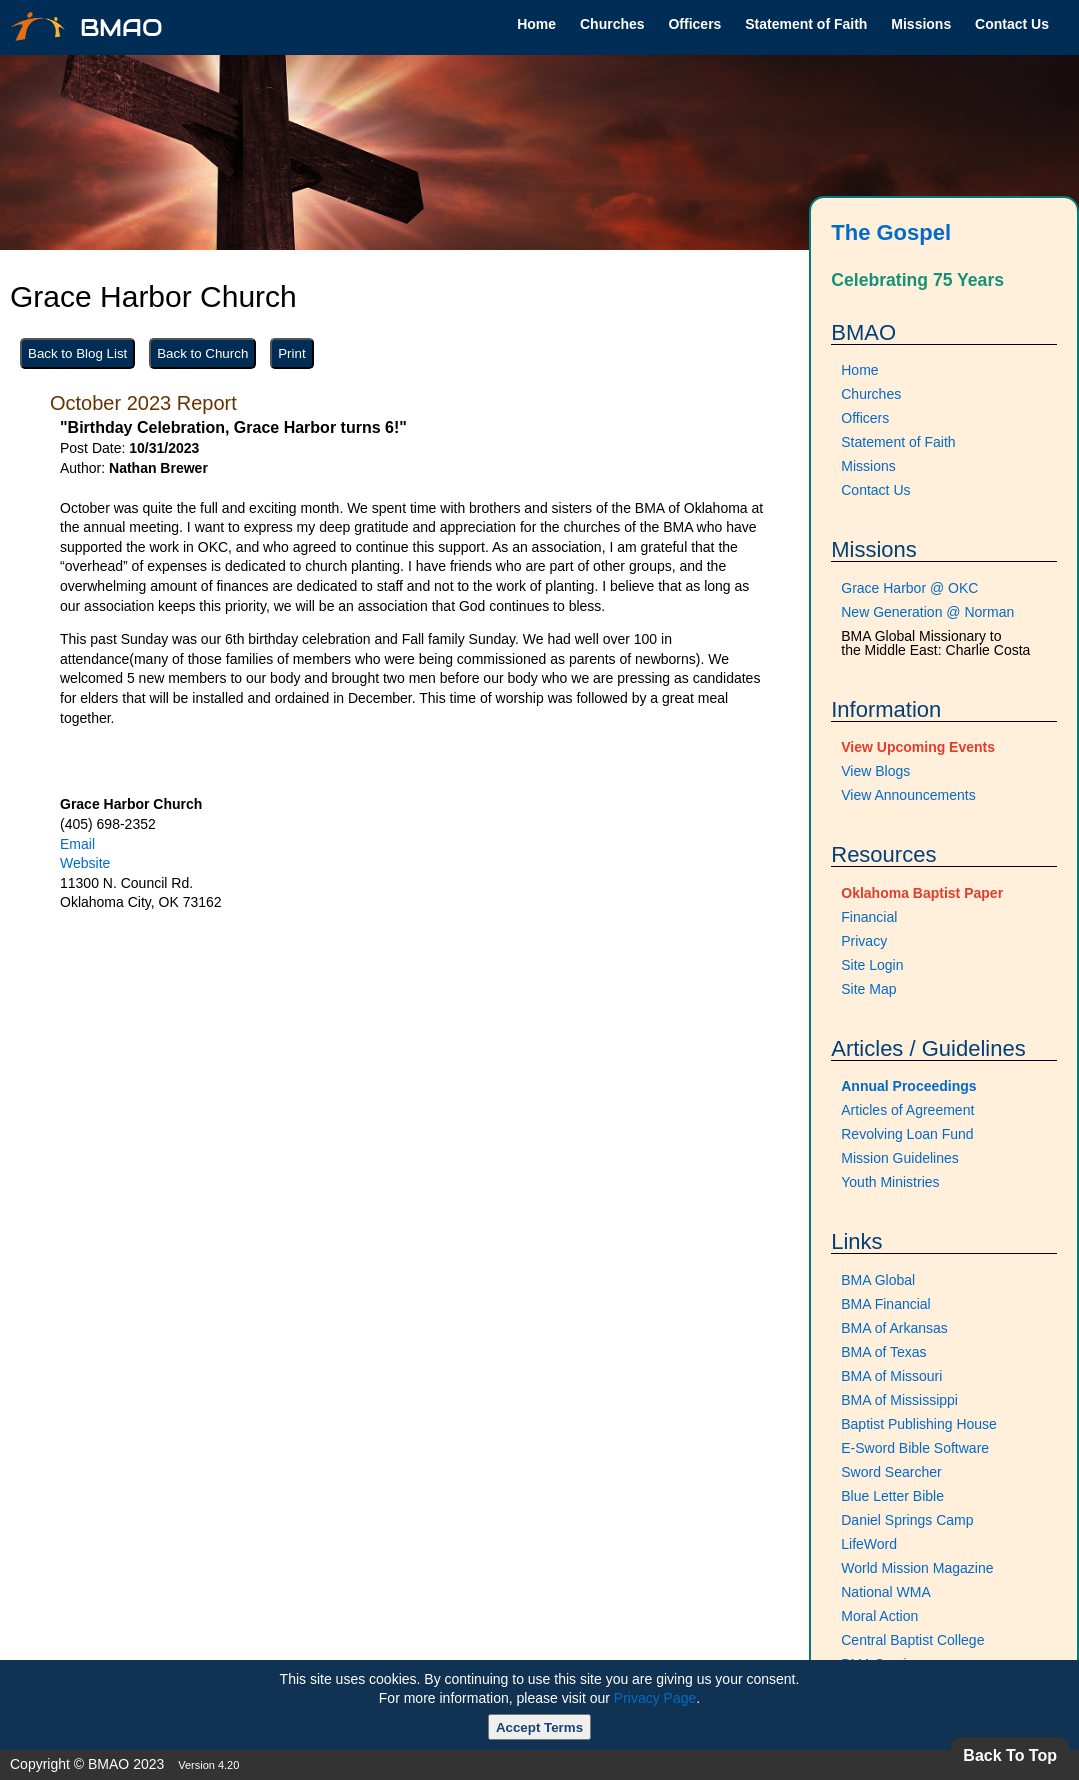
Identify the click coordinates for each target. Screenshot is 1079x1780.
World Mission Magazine (917, 1568)
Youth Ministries (890, 1182)
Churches (612, 24)
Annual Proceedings (908, 1086)
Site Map (868, 989)
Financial (869, 917)
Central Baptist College (912, 1640)
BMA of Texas (883, 1352)
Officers (694, 24)
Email (77, 844)
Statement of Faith (806, 24)
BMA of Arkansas (894, 1328)
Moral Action (879, 1616)
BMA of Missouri (891, 1376)
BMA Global (878, 1280)
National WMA (885, 1592)
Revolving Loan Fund (907, 1134)
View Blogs (875, 771)
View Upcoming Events (918, 747)
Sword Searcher (891, 1472)
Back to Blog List (77, 353)
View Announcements (908, 795)
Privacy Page (655, 1698)
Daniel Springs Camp (907, 1520)
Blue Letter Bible (892, 1496)
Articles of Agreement (907, 1110)
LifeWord (869, 1544)
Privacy (864, 941)
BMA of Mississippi (899, 1400)
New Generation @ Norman (927, 612)
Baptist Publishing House (919, 1424)
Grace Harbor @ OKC (909, 588)
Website (85, 863)
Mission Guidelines (900, 1158)
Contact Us (1012, 24)
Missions (921, 24)
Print (291, 353)
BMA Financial (885, 1304)
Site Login (872, 965)
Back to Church (202, 353)
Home (536, 24)
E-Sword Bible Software (915, 1448)
